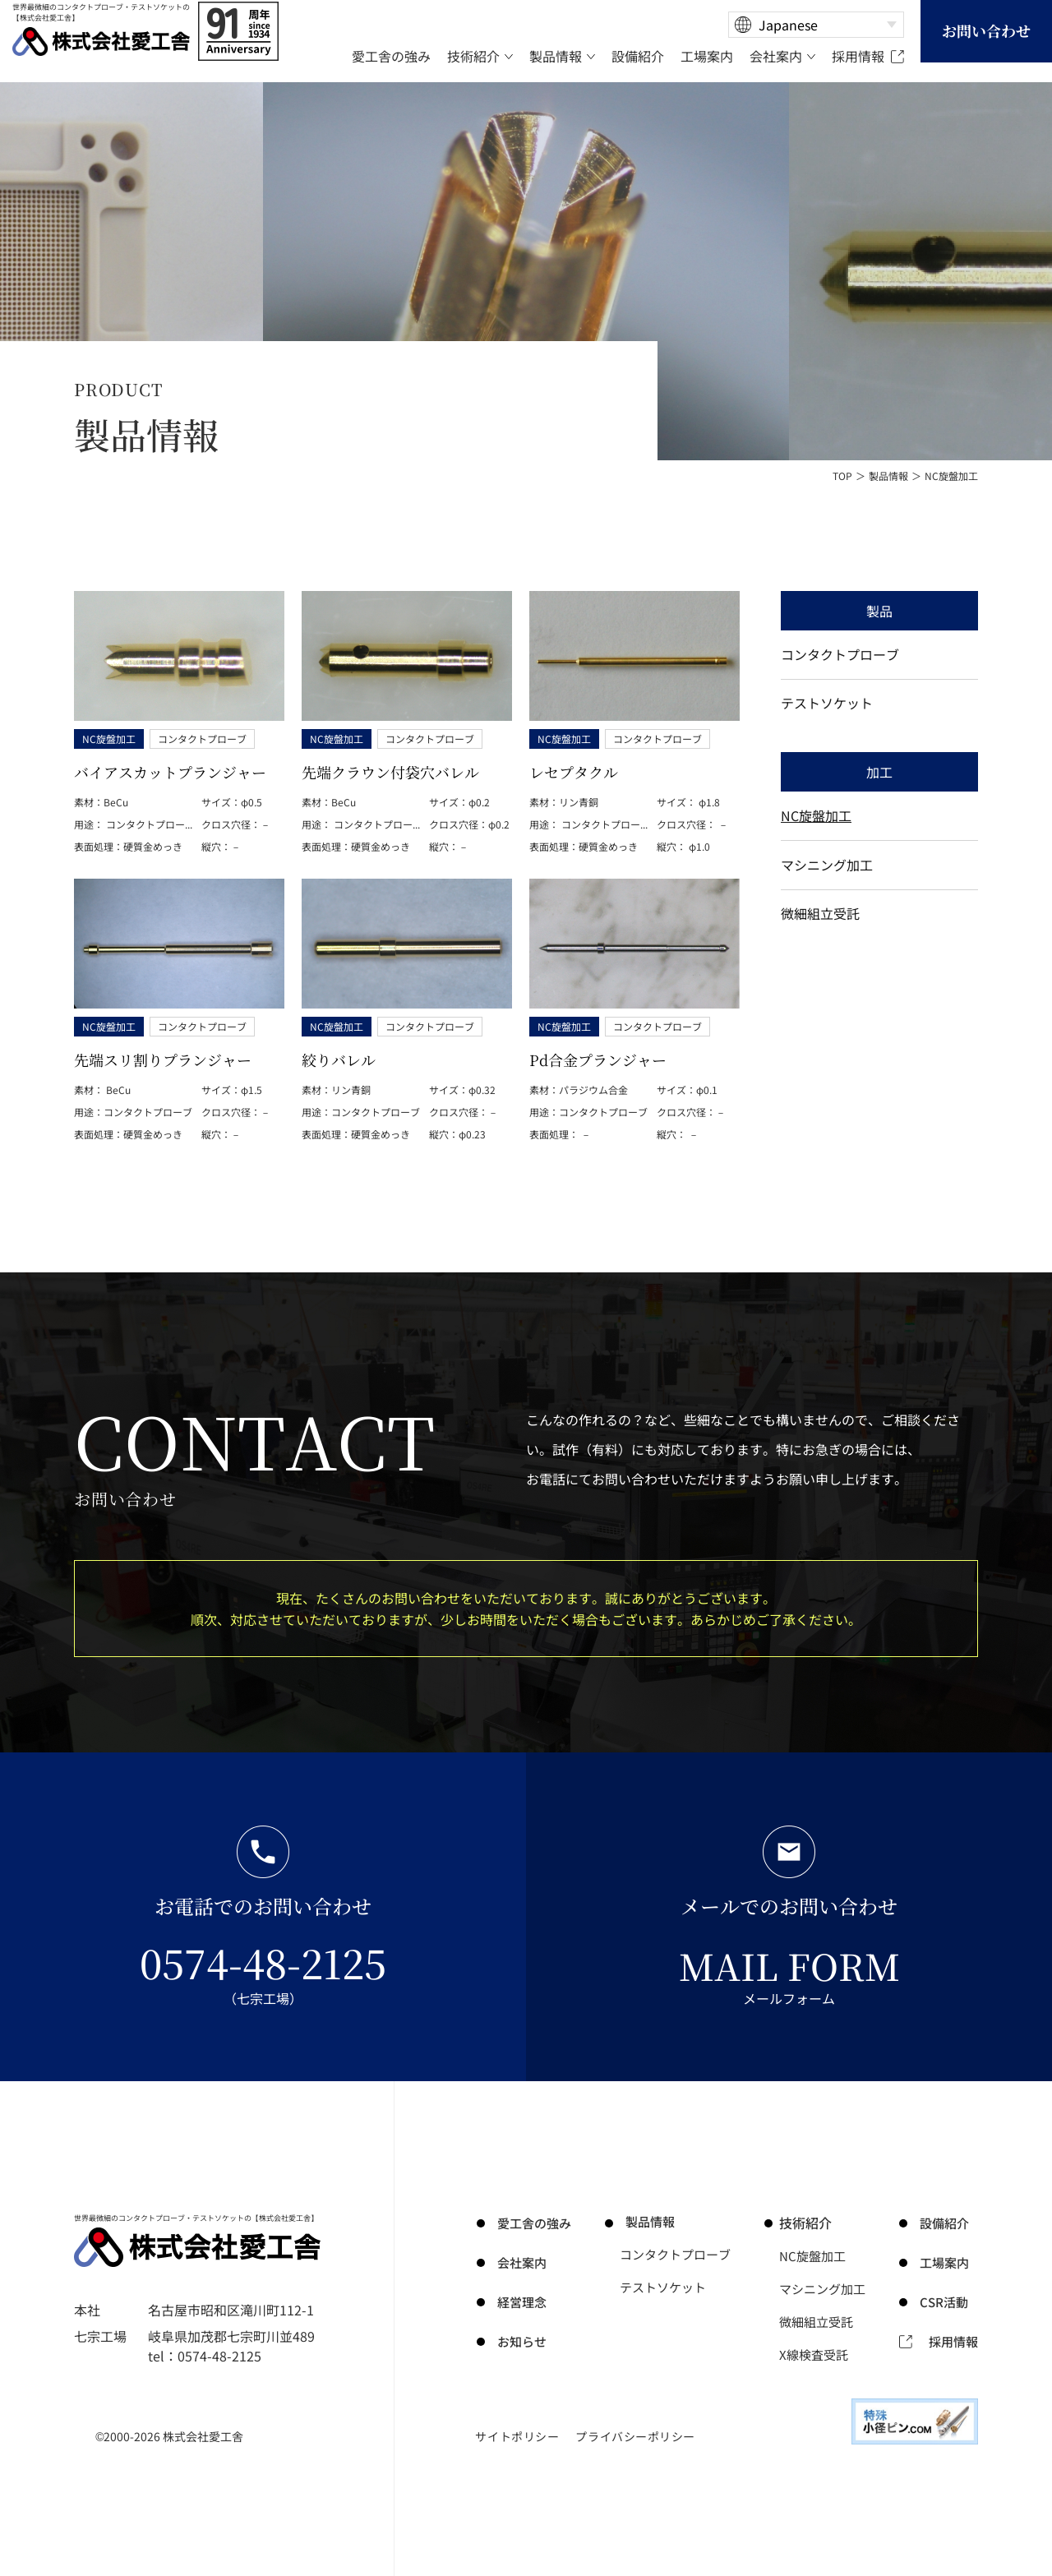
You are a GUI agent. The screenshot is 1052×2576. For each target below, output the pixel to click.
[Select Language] (816, 25)
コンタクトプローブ (840, 657)
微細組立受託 (820, 934)
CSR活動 (946, 2301)
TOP (842, 475)
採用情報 (951, 2341)
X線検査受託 (818, 2354)
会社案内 (517, 2262)
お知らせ (517, 2341)
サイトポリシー (517, 2436)
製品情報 (888, 475)
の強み (530, 2222)
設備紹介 (946, 2222)
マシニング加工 (827, 880)
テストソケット (827, 710)
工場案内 (946, 2262)
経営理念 (517, 2301)
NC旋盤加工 (816, 827)
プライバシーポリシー (635, 2436)
